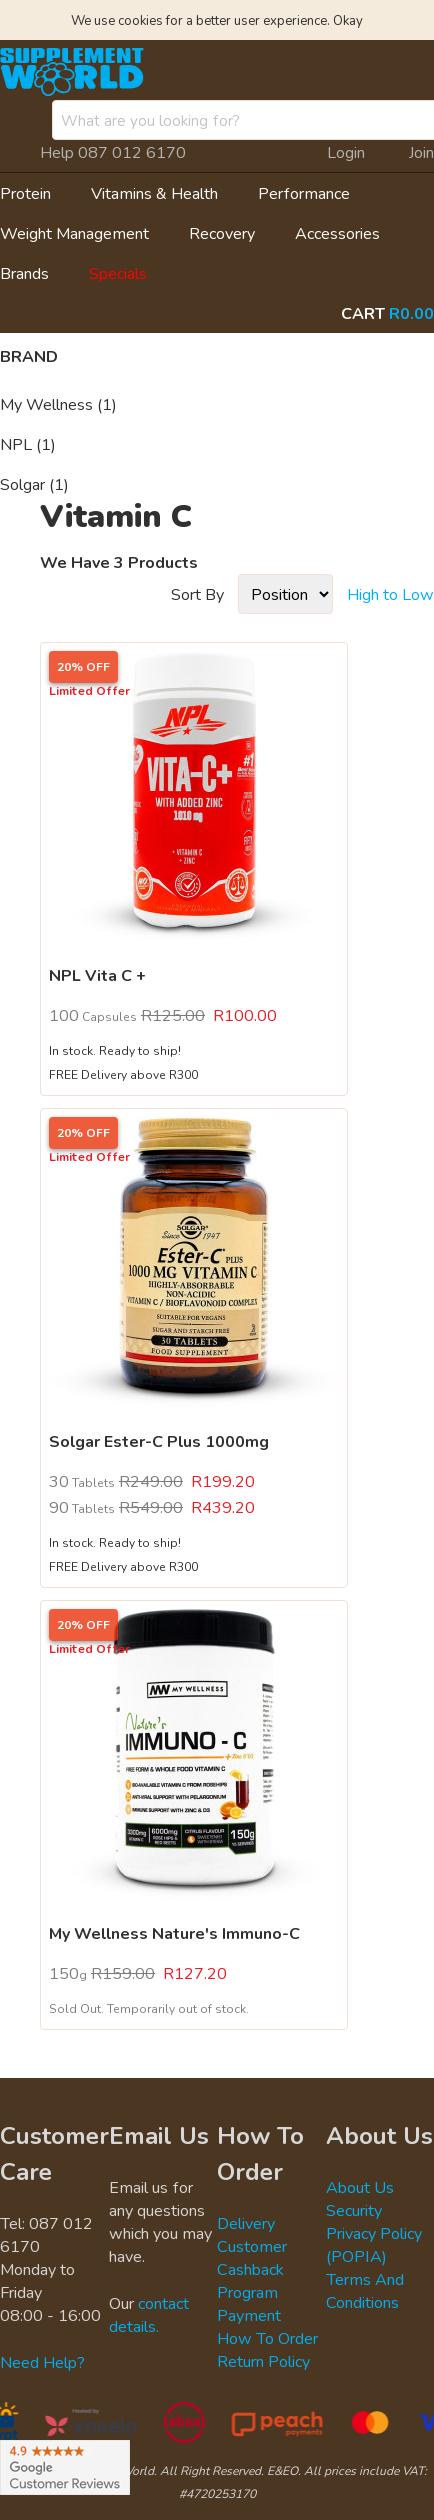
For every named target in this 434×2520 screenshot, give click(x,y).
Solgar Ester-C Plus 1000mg (159, 1441)
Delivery (246, 2223)
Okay (348, 20)
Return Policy (263, 2361)
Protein (25, 193)
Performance (304, 193)
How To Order (267, 2338)
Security (354, 2210)
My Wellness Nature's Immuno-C (174, 1933)
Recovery (222, 233)
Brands (24, 273)
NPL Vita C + (97, 975)
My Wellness (58, 404)
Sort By (197, 594)
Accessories (337, 233)
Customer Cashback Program (252, 2269)
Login (346, 152)
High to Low (390, 594)
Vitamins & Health (154, 193)
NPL (28, 444)
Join (421, 152)
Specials (118, 273)
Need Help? (42, 2362)
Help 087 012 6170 (113, 152)
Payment (249, 2315)
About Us (360, 2187)
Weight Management (74, 233)
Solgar (34, 484)
